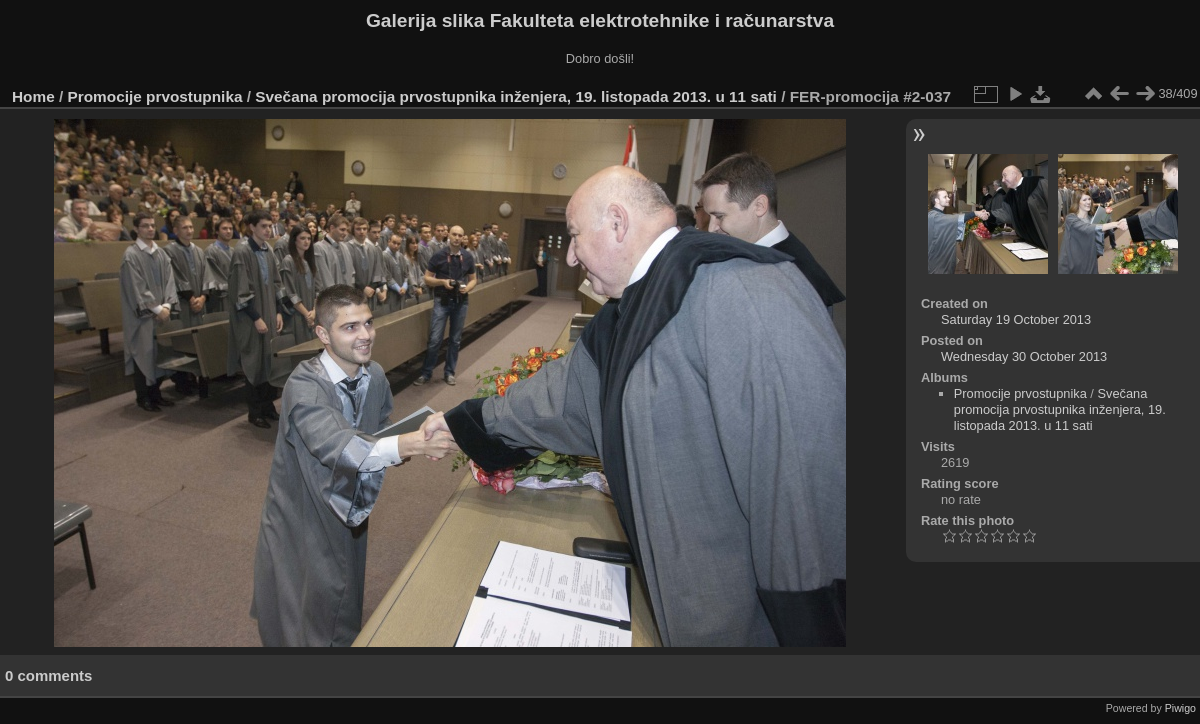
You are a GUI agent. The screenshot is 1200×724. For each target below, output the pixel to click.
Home (33, 96)
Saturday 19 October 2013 (1016, 319)
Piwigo (1180, 708)
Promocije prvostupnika (155, 96)
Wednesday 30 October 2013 (1024, 356)
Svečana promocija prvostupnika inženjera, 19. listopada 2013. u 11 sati (516, 96)
